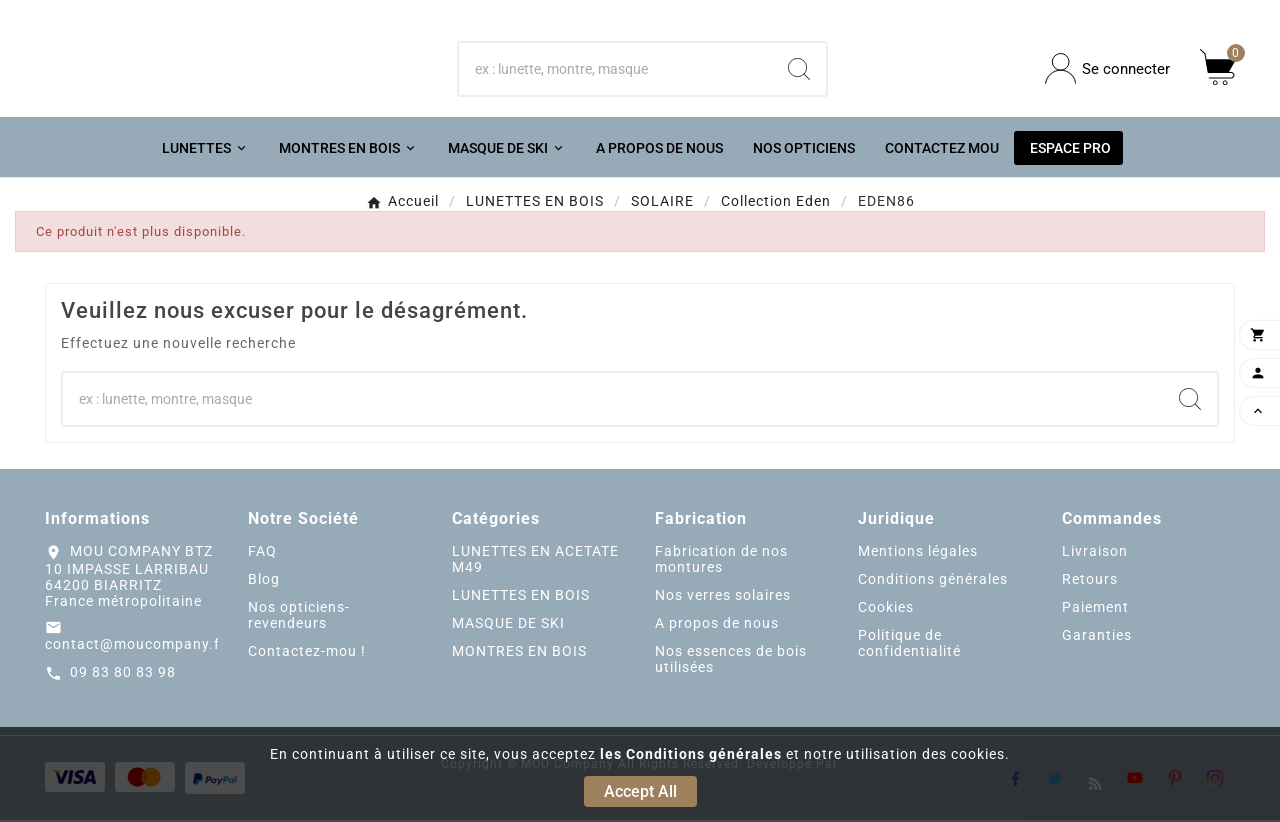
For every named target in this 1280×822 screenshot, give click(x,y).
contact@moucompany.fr (135, 646)
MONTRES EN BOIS (519, 652)
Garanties (1097, 636)
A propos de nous (717, 624)
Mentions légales (918, 552)
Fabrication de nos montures (721, 560)
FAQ (262, 552)
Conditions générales (933, 580)
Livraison (1095, 552)
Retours (1090, 580)
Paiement (1095, 608)
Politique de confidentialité (909, 644)
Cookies (886, 608)
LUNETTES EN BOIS (521, 596)
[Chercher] (616, 69)
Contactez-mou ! (307, 652)
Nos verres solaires (723, 596)
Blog (264, 580)
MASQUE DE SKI (508, 624)
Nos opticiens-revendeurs (299, 616)
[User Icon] (1107, 69)
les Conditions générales (691, 754)
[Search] (799, 69)
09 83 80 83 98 (123, 674)
